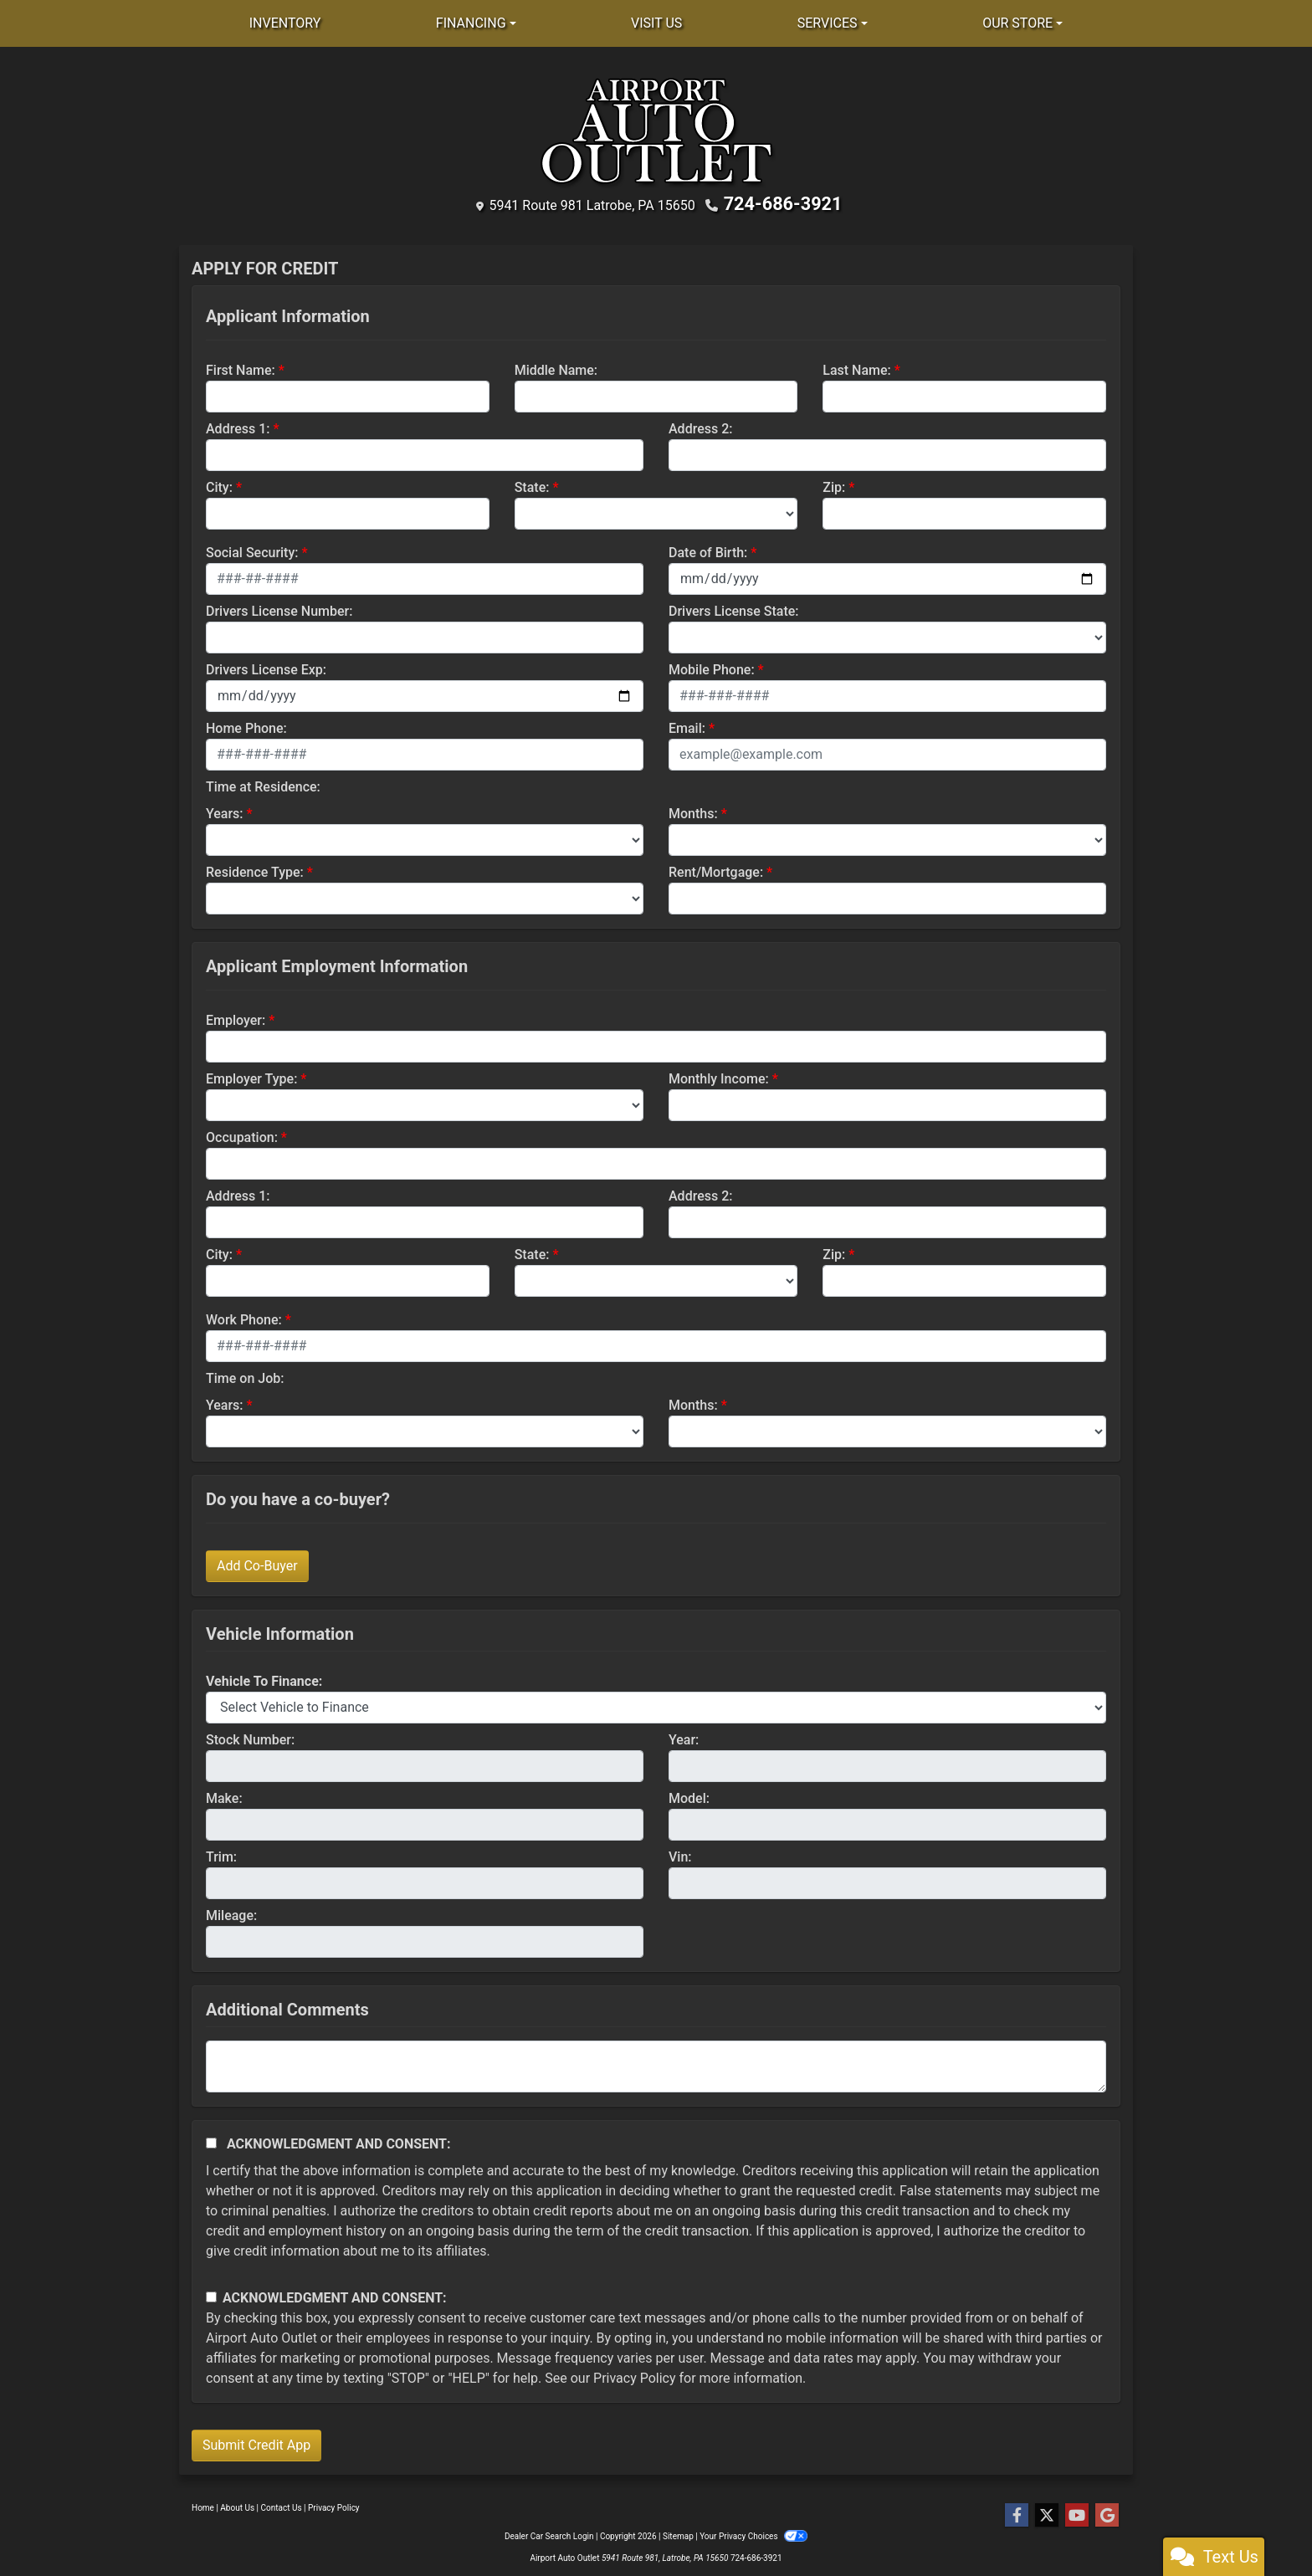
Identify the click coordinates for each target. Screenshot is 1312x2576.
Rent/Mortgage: (716, 870)
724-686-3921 (783, 203)
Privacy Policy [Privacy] (334, 2505)
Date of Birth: (708, 550)
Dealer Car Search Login (549, 2533)
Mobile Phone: (712, 667)
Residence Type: (255, 870)
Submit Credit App (256, 2443)
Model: (689, 1796)
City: (219, 485)
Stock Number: (250, 1737)
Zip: (834, 485)
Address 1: (237, 426)
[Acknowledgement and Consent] (211, 2140)
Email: (687, 726)
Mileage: (231, 1913)
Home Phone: (246, 726)
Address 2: (700, 426)
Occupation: (242, 1135)
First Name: (240, 368)
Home (203, 2505)
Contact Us (281, 2505)
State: (532, 485)
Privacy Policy (634, 2376)
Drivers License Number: (279, 609)
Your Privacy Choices (753, 2533)
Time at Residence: (263, 784)
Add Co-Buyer (257, 1563)
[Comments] (656, 2064)
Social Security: (252, 550)
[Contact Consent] (211, 2295)
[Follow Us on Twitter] (1046, 2513)
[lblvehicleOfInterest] (656, 1705)
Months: (693, 811)
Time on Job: (245, 1376)
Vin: (680, 1854)
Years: (224, 811)
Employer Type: (251, 1076)
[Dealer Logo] (656, 131)
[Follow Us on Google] (1107, 2513)
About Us (237, 2505)
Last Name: (857, 368)
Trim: (221, 1854)
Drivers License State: (734, 609)
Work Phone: (244, 1317)
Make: (224, 1796)
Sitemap (678, 2533)
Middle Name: (556, 368)
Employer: (235, 1018)
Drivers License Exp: (266, 667)
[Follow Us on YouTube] (1077, 2513)
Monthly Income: (719, 1076)
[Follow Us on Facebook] (1016, 2513)
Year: (684, 1737)
